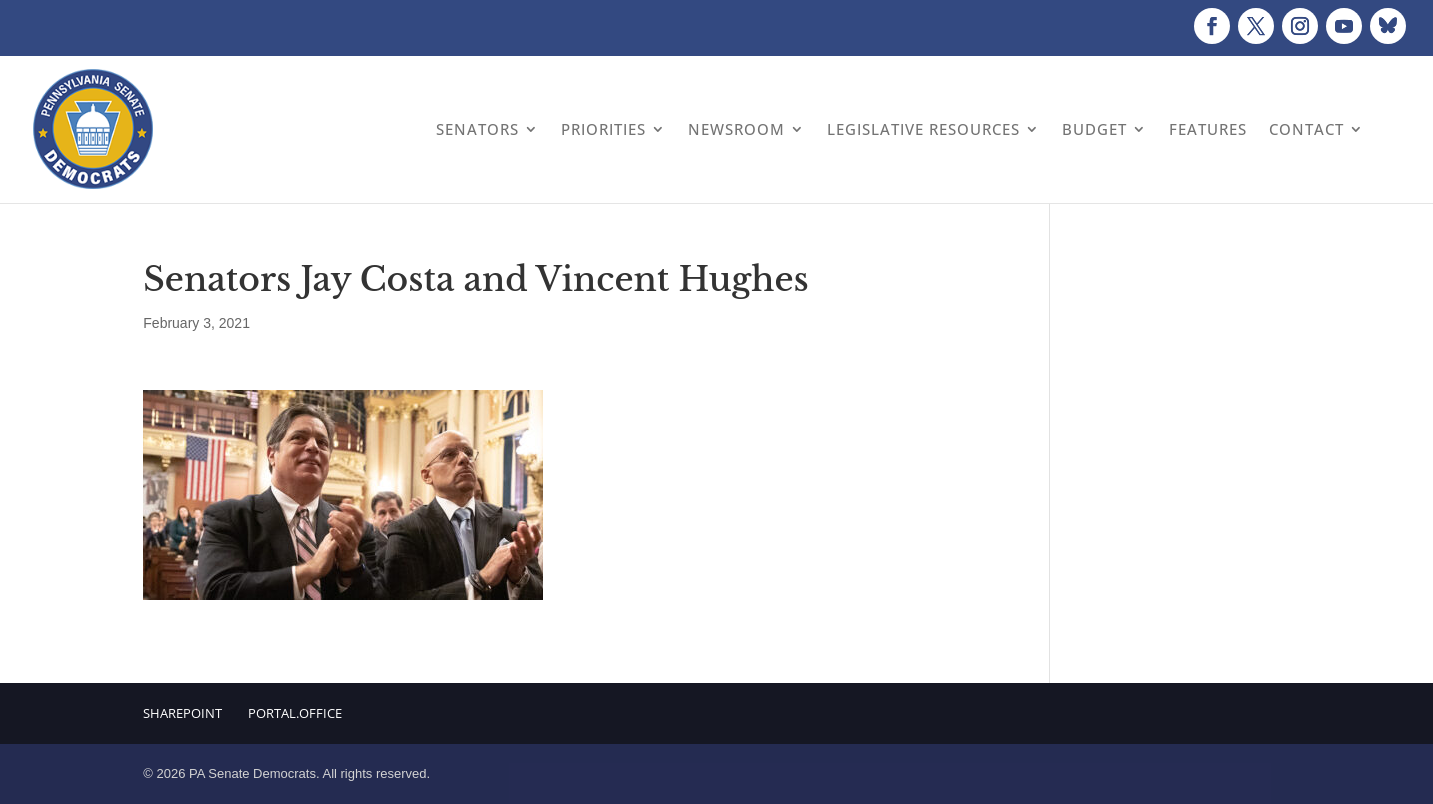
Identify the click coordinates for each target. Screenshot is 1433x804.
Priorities (603, 129)
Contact (1306, 129)
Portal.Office (295, 713)
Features (1208, 129)
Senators (477, 129)
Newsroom (736, 129)
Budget (1094, 129)
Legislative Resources (923, 129)
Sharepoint (182, 713)
